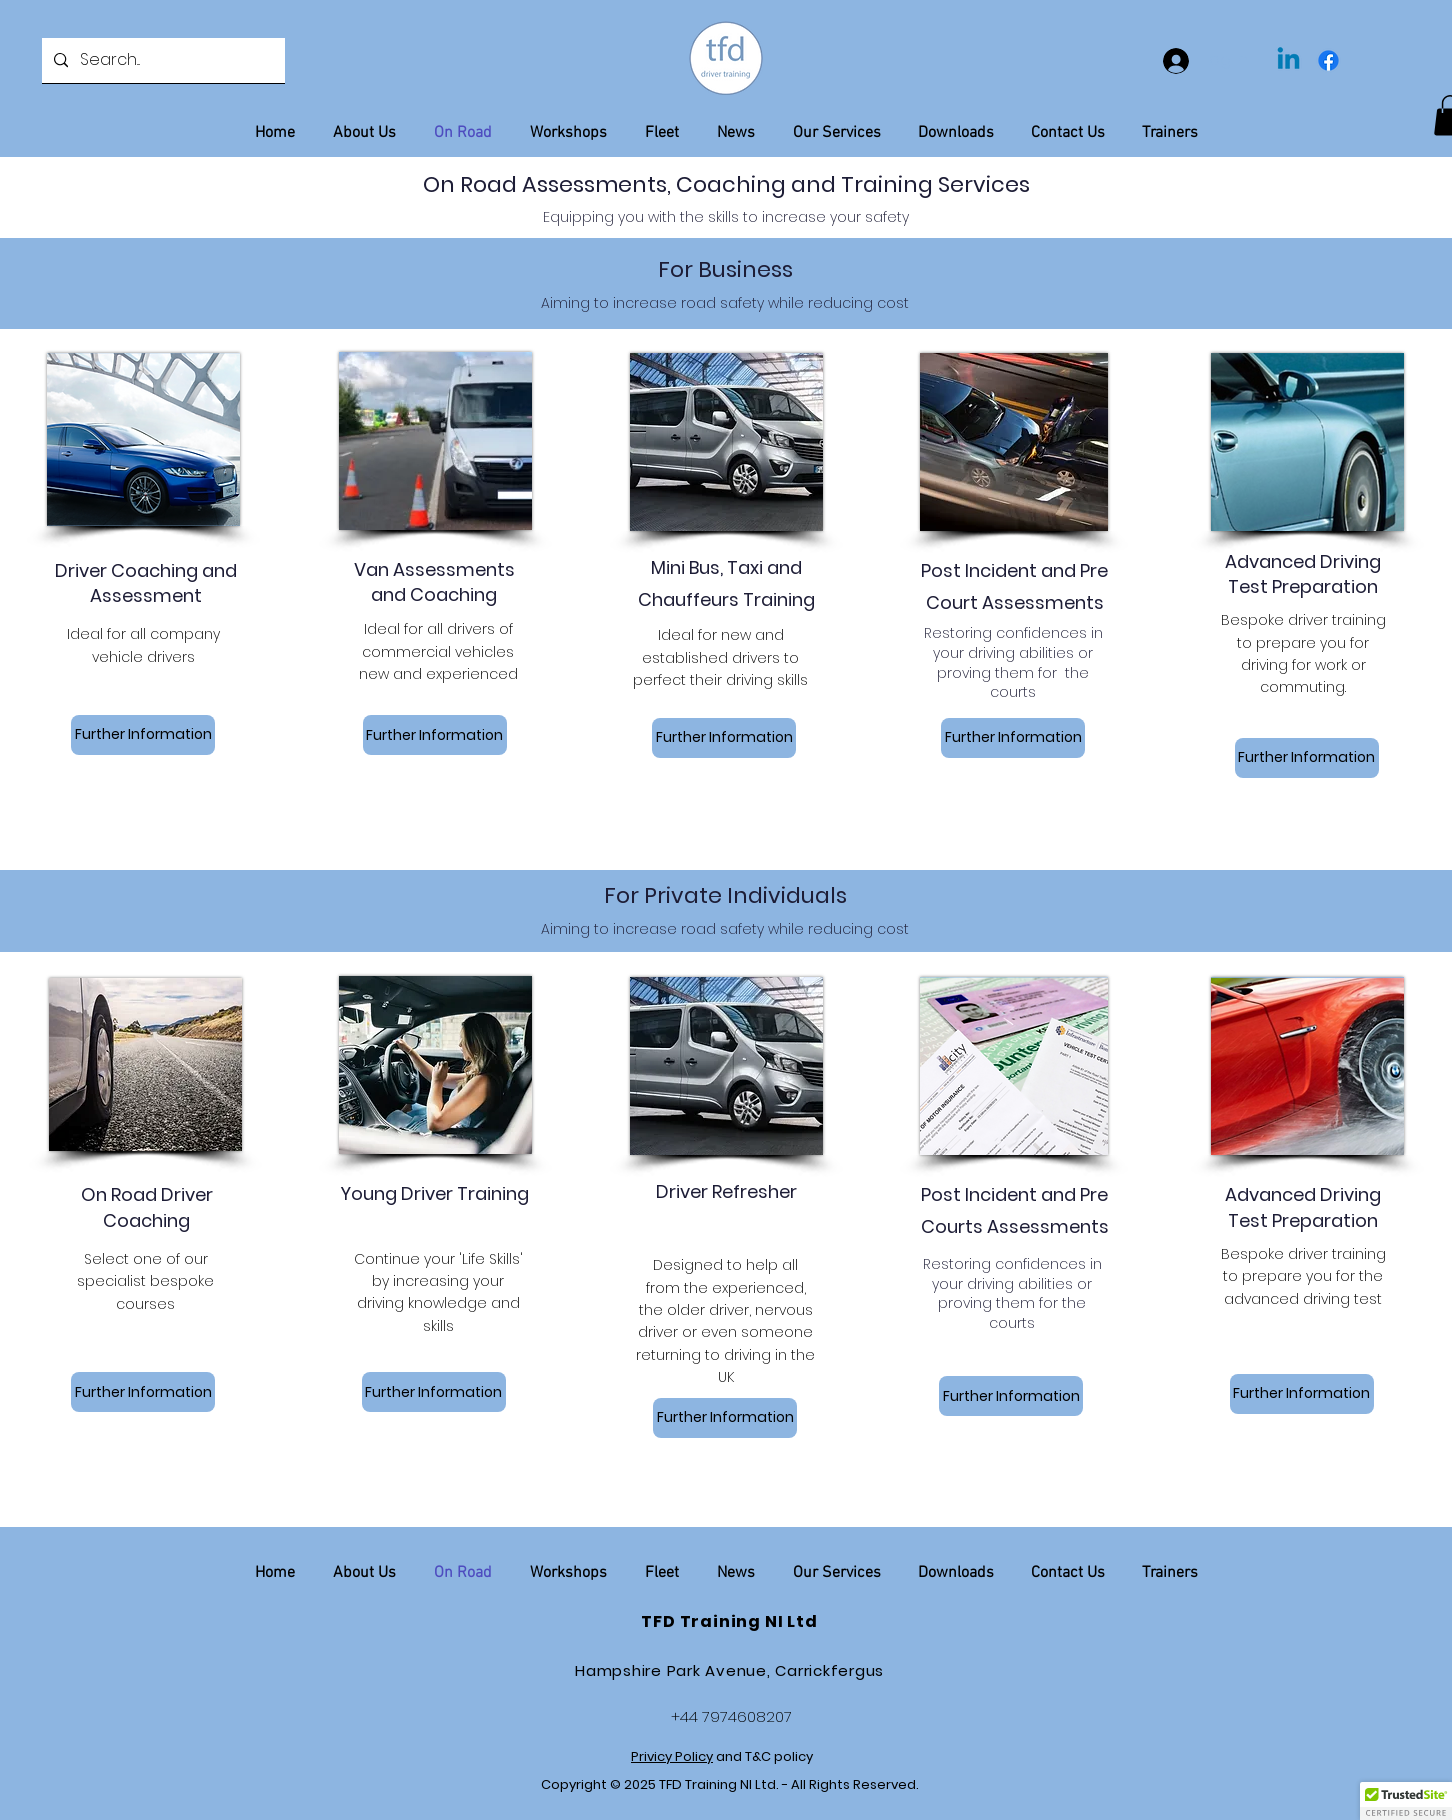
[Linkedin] (1288, 60)
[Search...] (161, 60)
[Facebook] (1328, 60)
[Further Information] (143, 735)
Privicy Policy (672, 1756)
